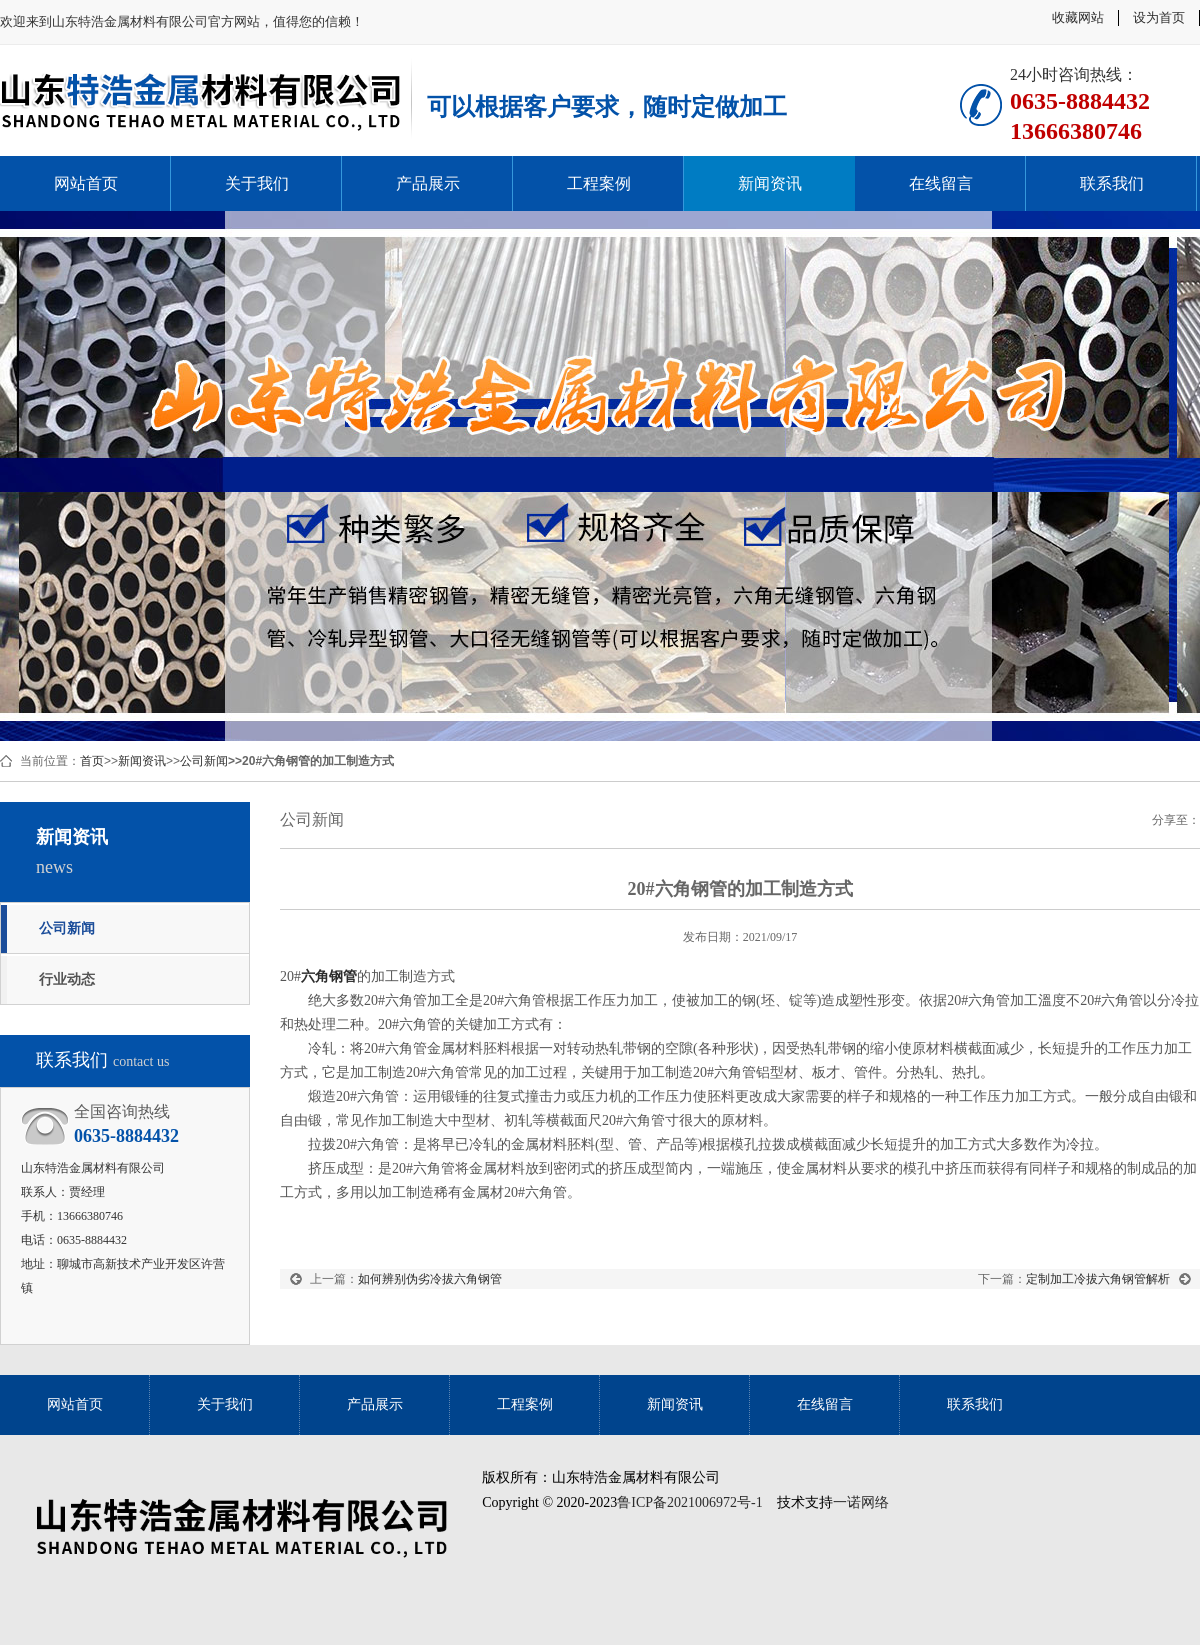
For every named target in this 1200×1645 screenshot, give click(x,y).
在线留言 (941, 183)
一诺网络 (861, 1502)
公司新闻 (204, 761)
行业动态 (67, 979)
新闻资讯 (770, 183)
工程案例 (599, 183)
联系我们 (1112, 183)
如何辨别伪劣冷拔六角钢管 (430, 1279)
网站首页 (86, 183)
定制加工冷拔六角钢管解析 (1098, 1279)
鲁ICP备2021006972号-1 (689, 1502)
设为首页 (1159, 17)
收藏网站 (1078, 17)
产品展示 (428, 183)
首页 (92, 761)
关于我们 (257, 183)
